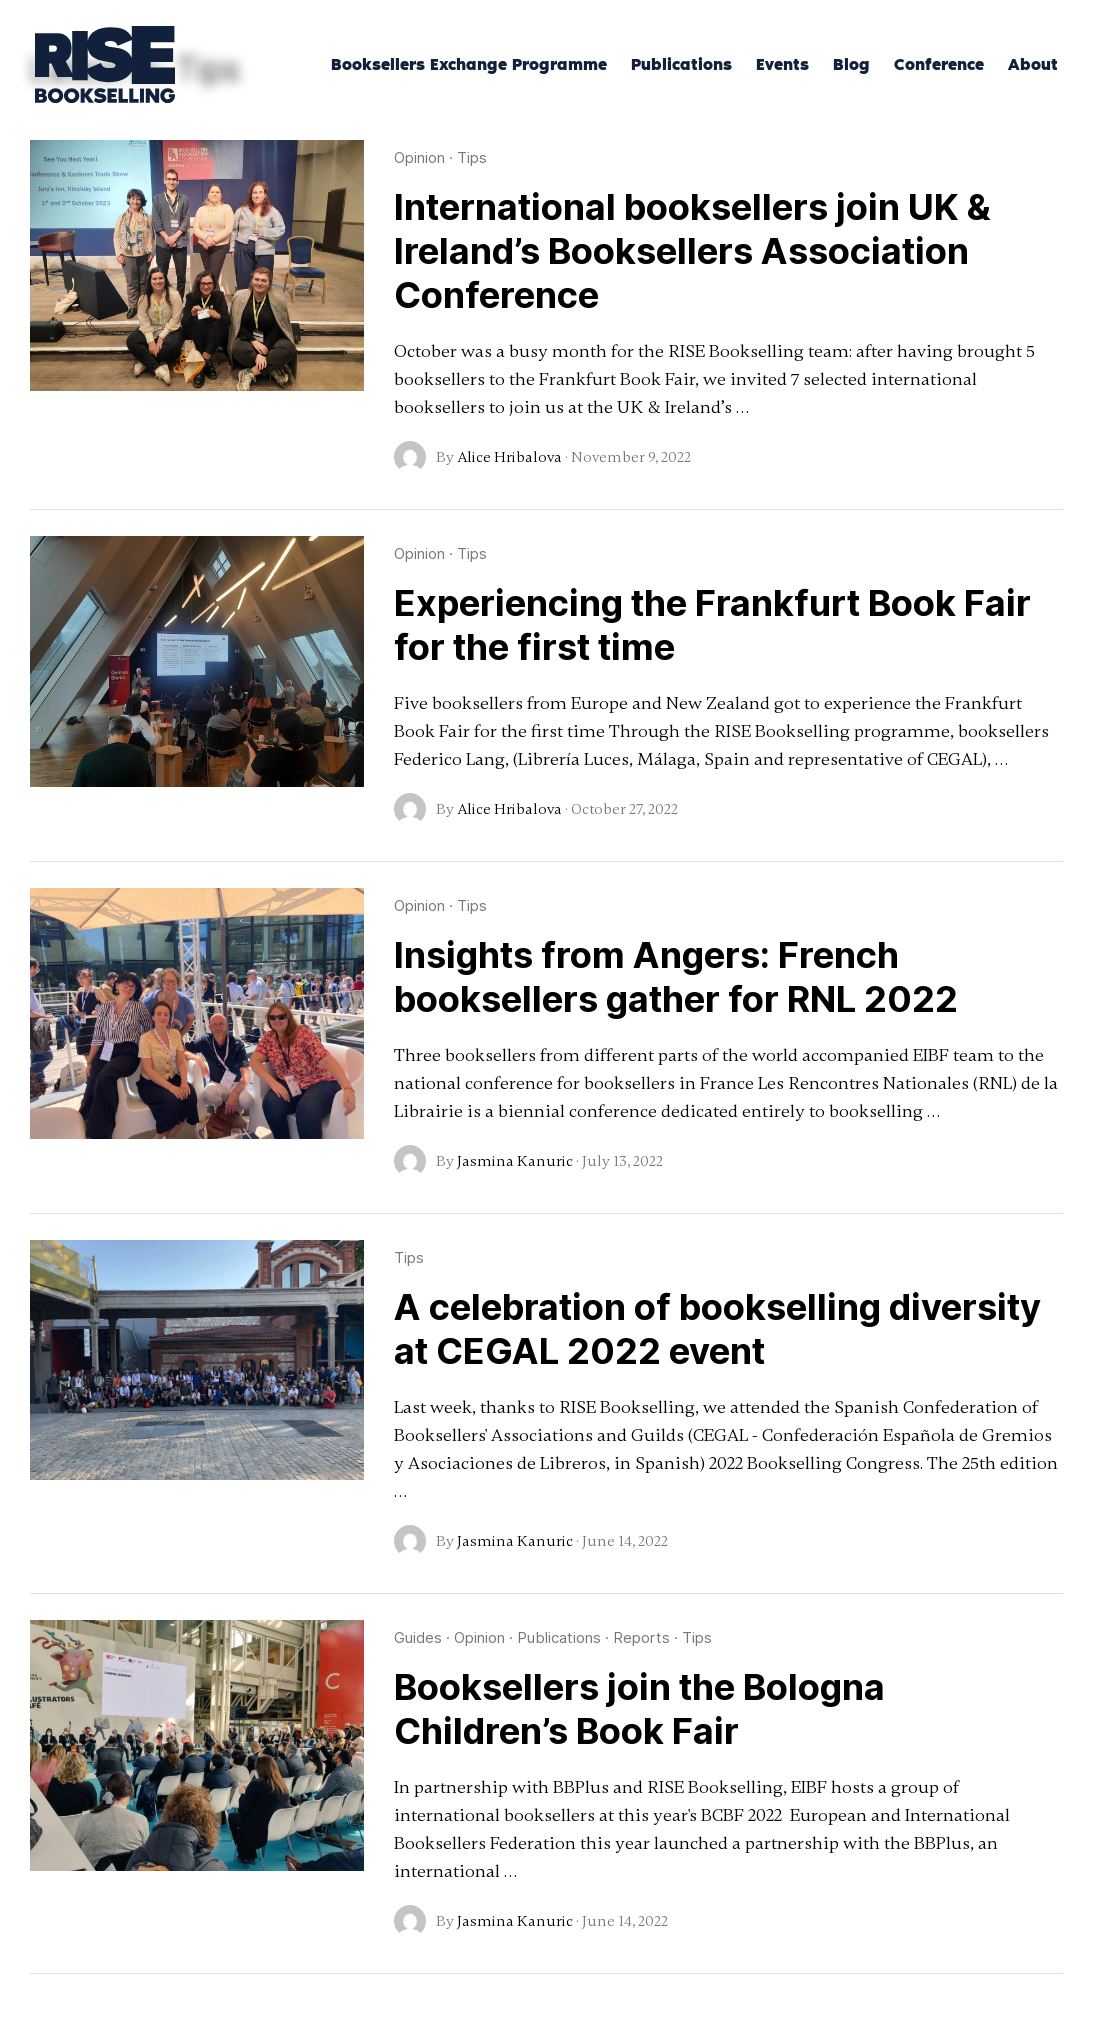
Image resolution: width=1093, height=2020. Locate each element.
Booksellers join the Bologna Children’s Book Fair (639, 1709)
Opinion (419, 157)
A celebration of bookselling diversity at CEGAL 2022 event (717, 1329)
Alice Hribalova (509, 457)
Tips (472, 157)
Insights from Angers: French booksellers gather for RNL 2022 (676, 977)
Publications (559, 1637)
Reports (641, 1637)
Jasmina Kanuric (515, 1161)
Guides (418, 1637)
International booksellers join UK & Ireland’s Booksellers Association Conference (692, 251)
